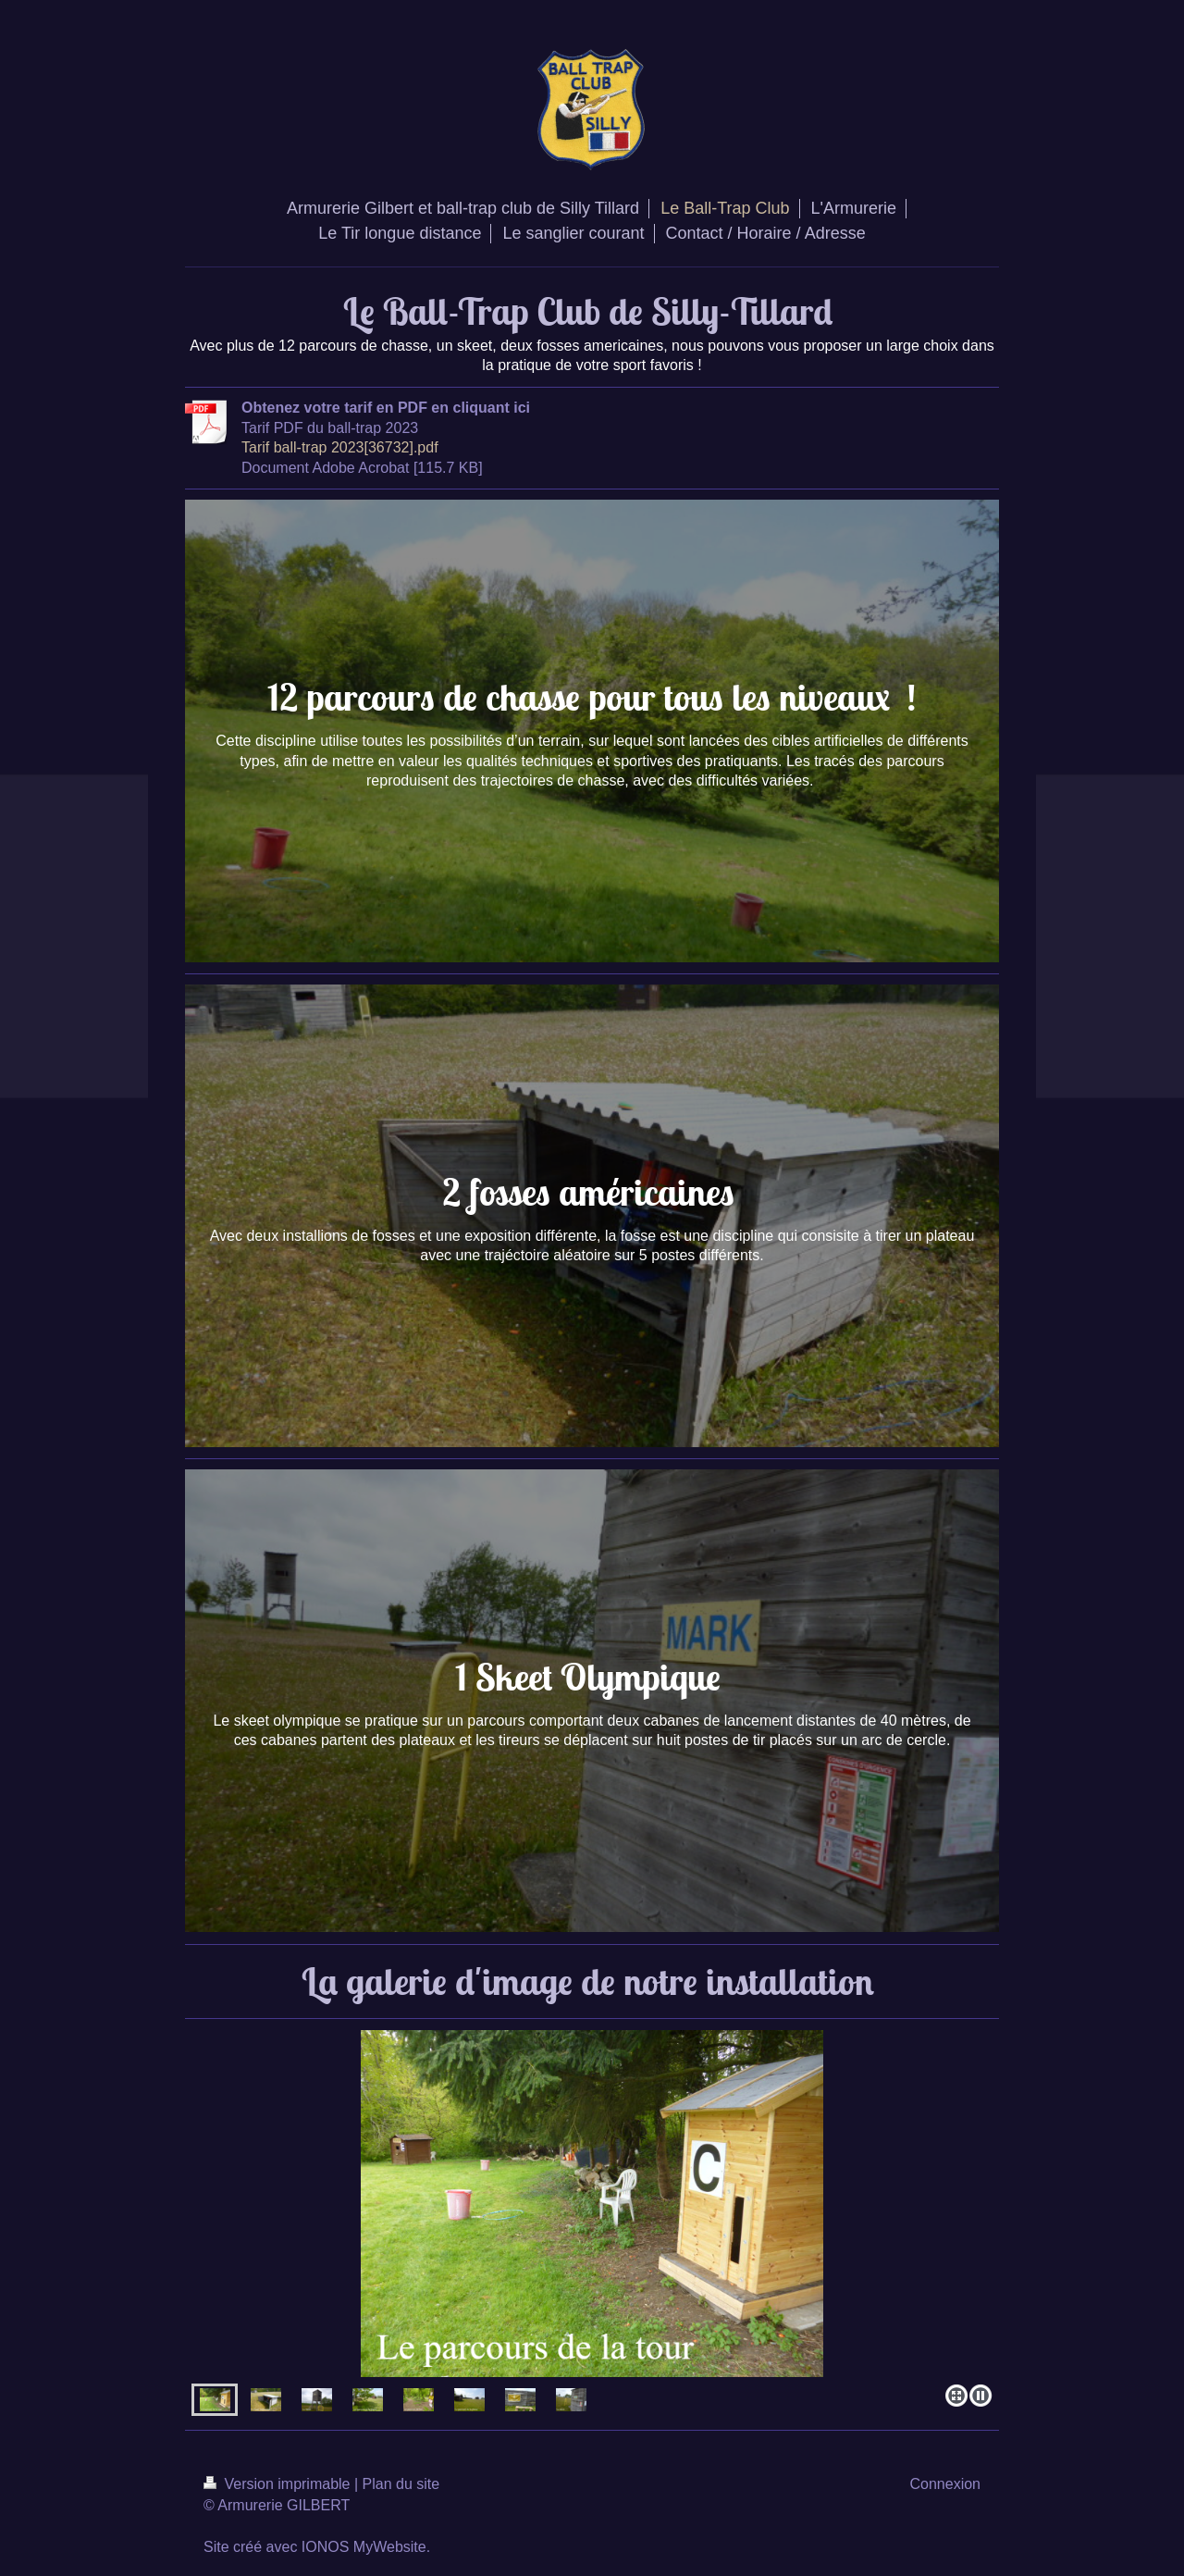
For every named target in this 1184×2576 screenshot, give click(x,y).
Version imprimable (279, 2484)
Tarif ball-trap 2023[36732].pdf (339, 447)
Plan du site (401, 2484)
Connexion (945, 2484)
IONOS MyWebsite (364, 2547)
